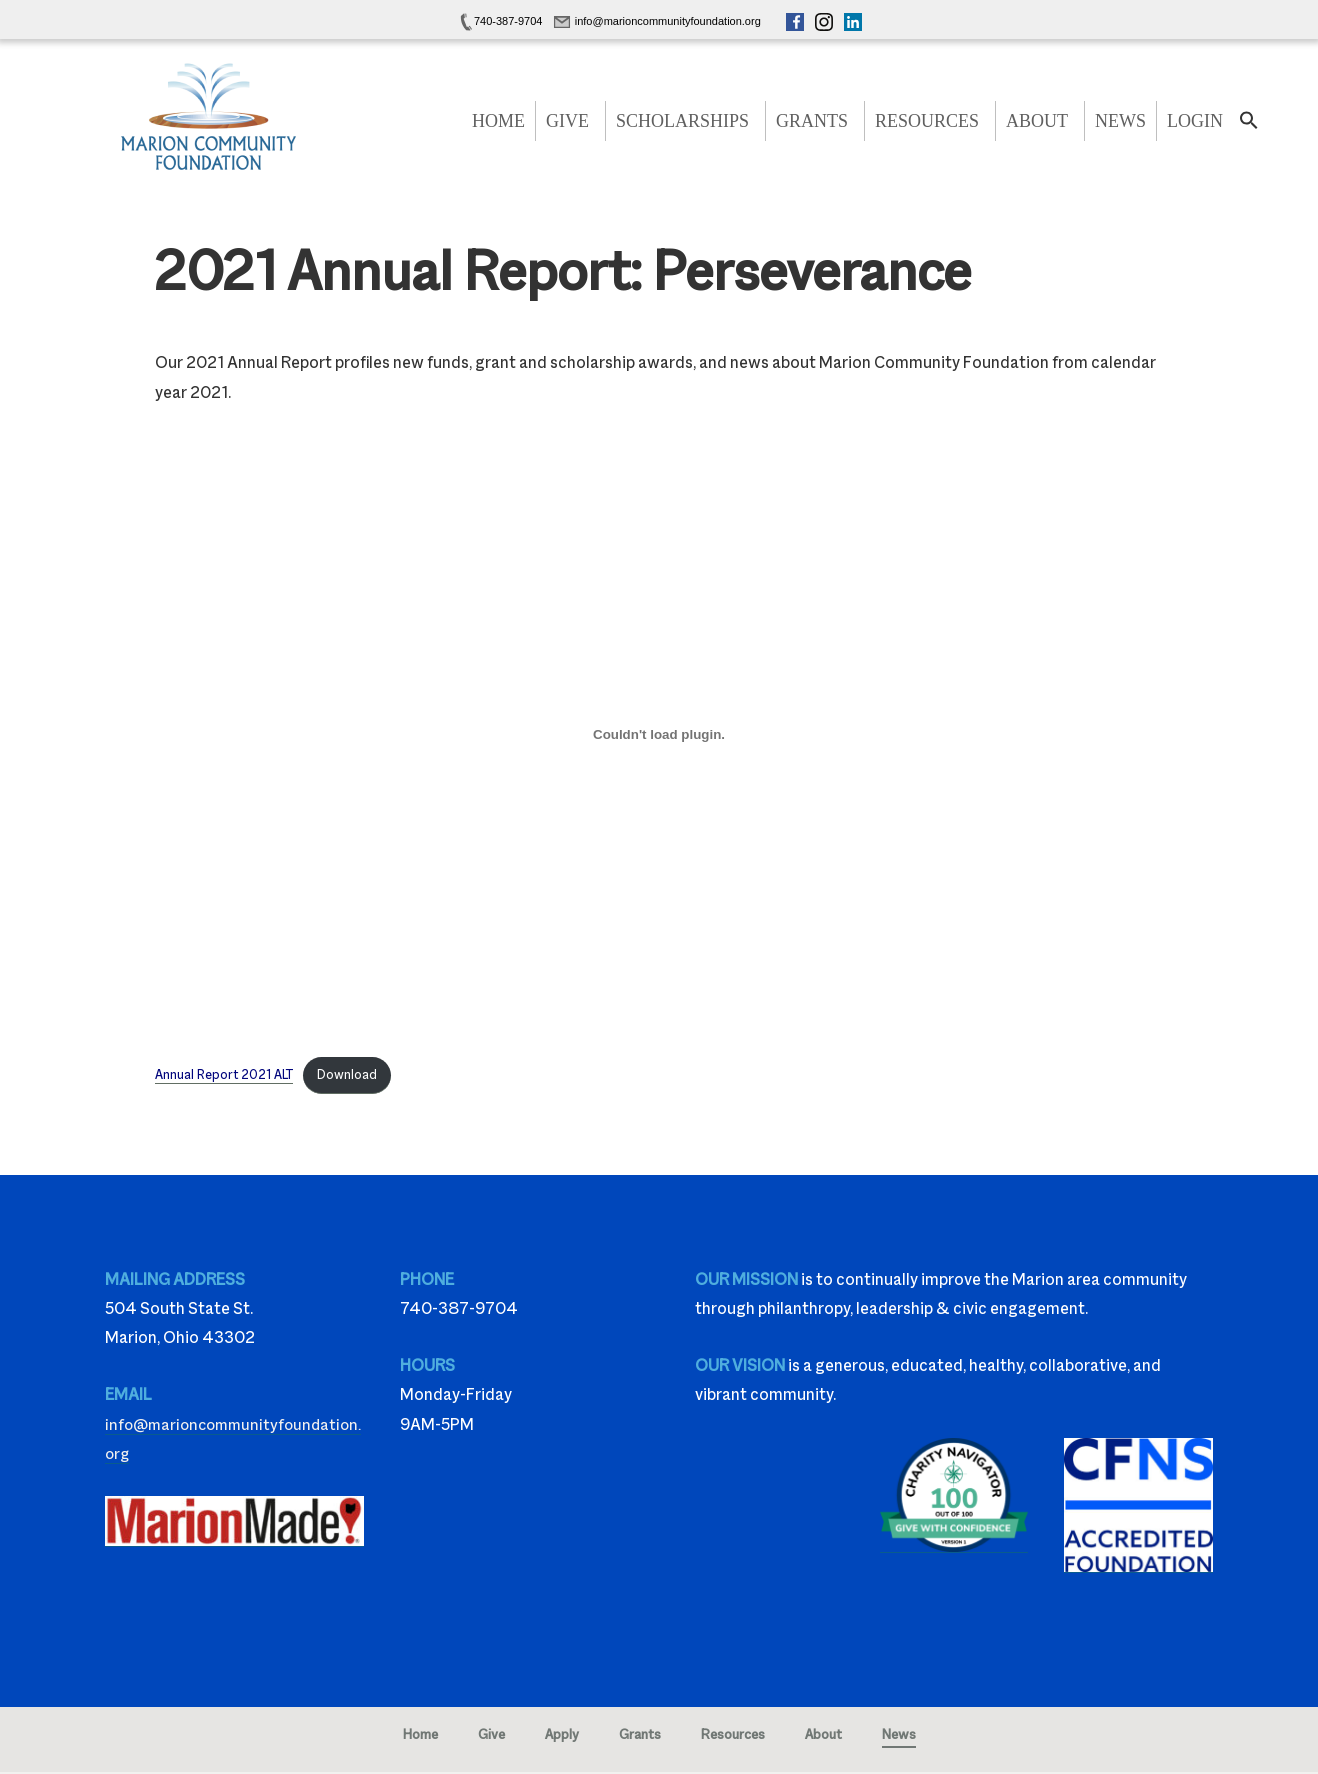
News (1120, 121)
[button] (1249, 126)
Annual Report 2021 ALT (225, 1075)
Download (351, 1075)
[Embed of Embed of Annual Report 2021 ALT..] (659, 735)
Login (1195, 121)
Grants (812, 121)
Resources (927, 121)
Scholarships (682, 121)
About (1037, 121)
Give (567, 121)
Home (498, 121)
